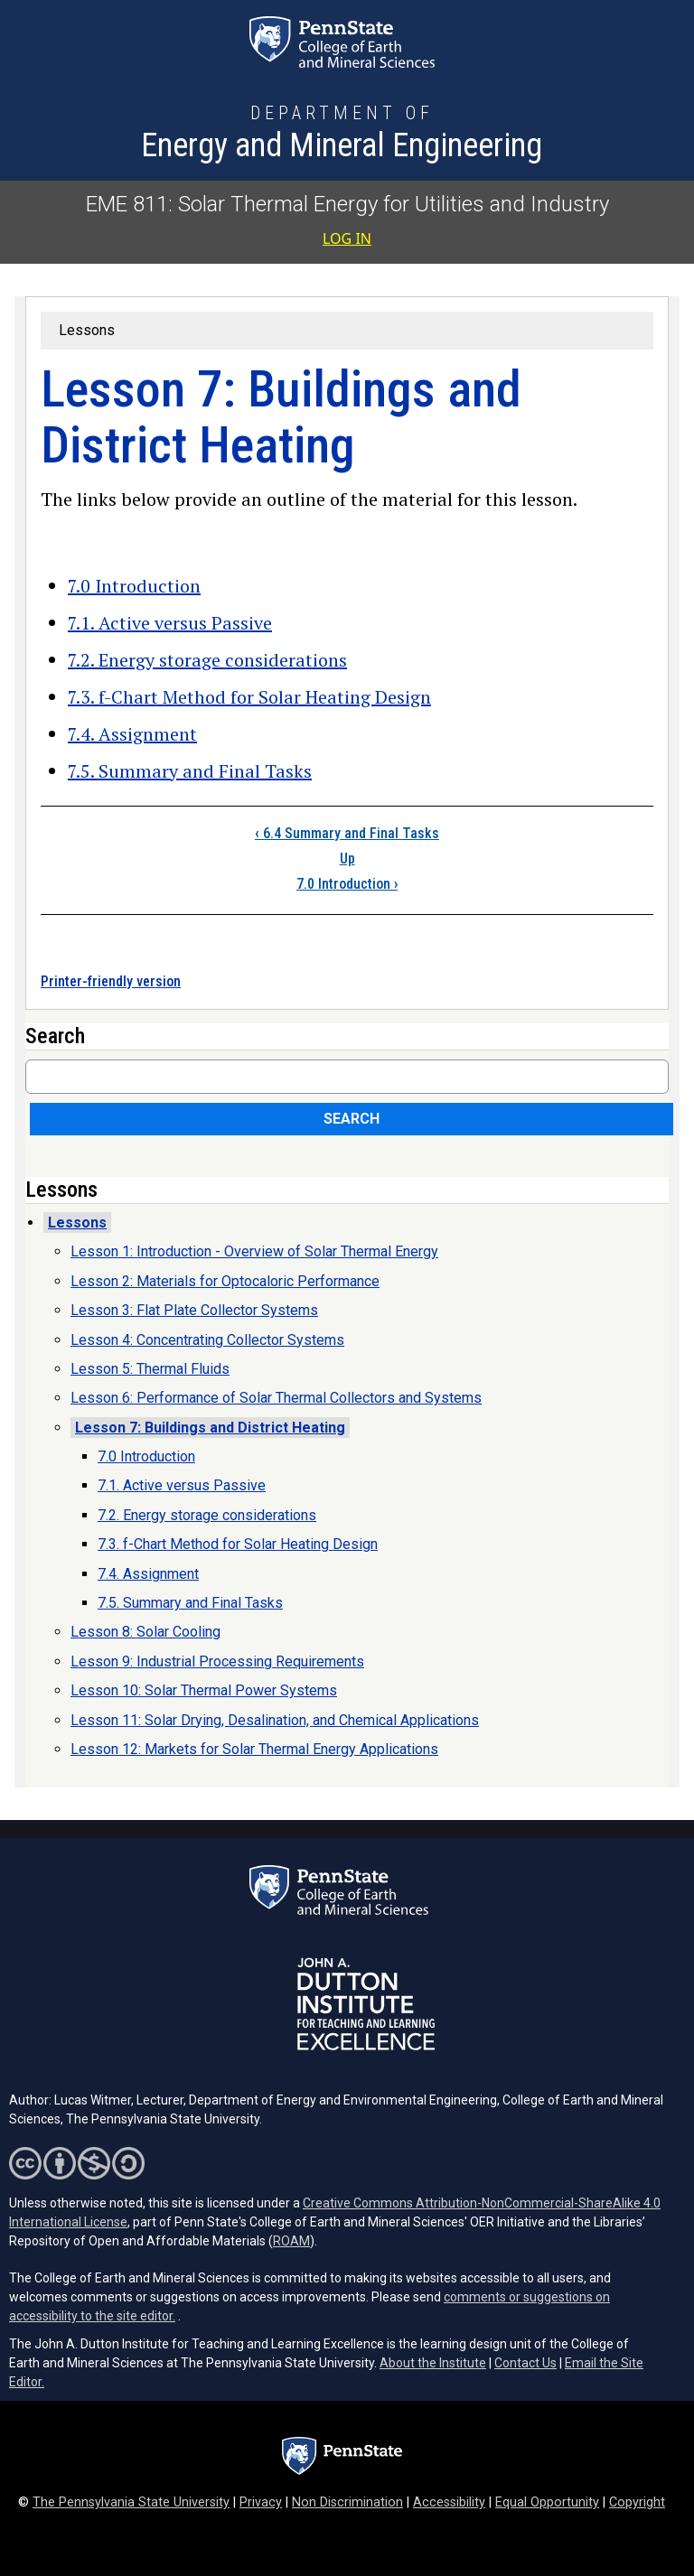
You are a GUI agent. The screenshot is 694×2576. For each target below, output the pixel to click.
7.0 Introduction (134, 586)
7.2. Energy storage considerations (207, 660)
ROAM (291, 2241)
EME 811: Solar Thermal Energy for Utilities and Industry (347, 204)
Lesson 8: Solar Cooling (145, 1631)
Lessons (87, 330)
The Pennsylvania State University (131, 2502)
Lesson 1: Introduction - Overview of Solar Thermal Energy (254, 1251)
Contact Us (525, 2363)
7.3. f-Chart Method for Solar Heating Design (249, 697)
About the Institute (433, 2363)
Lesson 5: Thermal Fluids (150, 1368)
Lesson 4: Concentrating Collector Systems (207, 1340)
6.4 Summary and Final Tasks (347, 833)
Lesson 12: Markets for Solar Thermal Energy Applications (254, 1749)
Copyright (637, 2502)
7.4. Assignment (132, 734)
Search (352, 1118)
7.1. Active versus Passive (170, 623)
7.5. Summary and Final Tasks (190, 771)
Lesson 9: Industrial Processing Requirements (217, 1661)
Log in (347, 238)
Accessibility (449, 2502)
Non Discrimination (347, 2502)
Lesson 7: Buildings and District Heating (210, 1427)
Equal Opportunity (547, 2502)
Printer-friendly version (111, 981)
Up (347, 858)
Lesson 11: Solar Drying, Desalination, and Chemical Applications (274, 1720)
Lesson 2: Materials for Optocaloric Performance (225, 1281)
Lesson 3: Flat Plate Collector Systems (194, 1310)
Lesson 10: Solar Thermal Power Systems (203, 1690)
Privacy (260, 2502)
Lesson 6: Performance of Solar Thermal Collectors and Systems (276, 1397)
